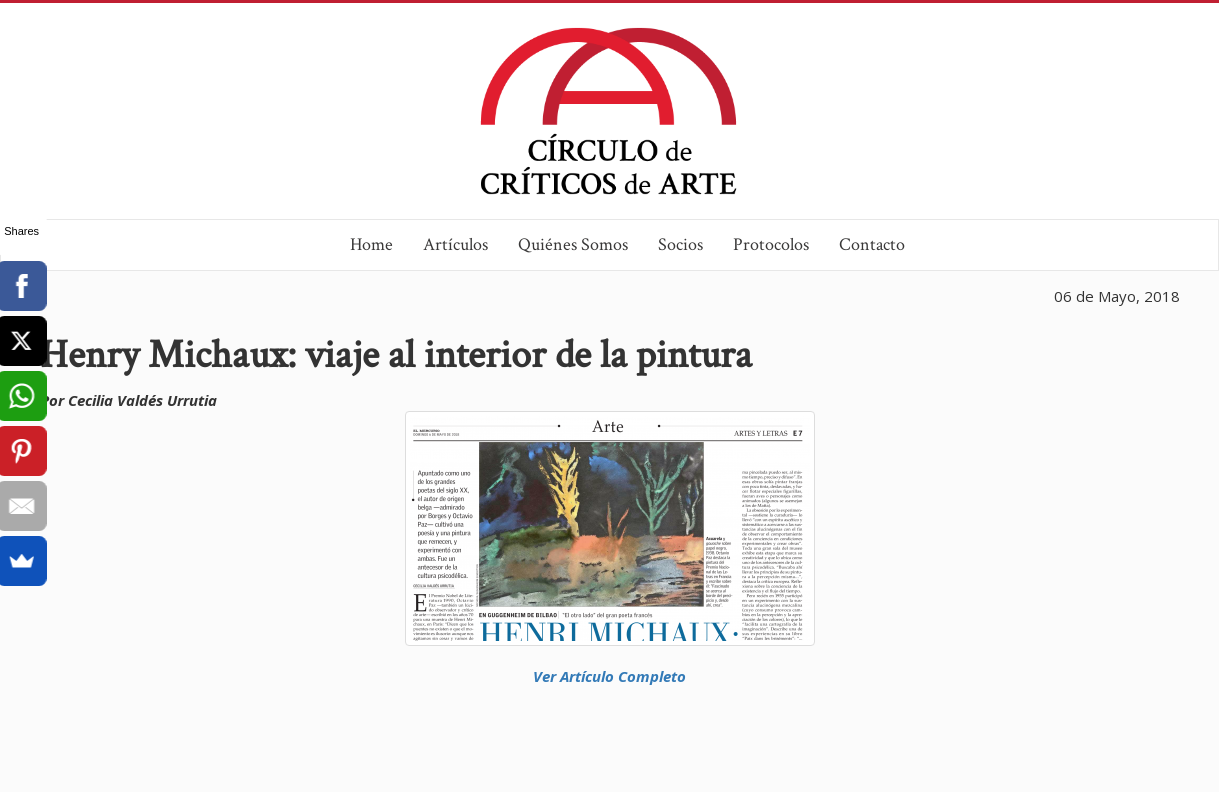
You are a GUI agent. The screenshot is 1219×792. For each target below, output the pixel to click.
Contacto (872, 244)
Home (371, 244)
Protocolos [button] (771, 244)
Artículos (455, 244)
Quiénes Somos (573, 244)
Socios (680, 244)
